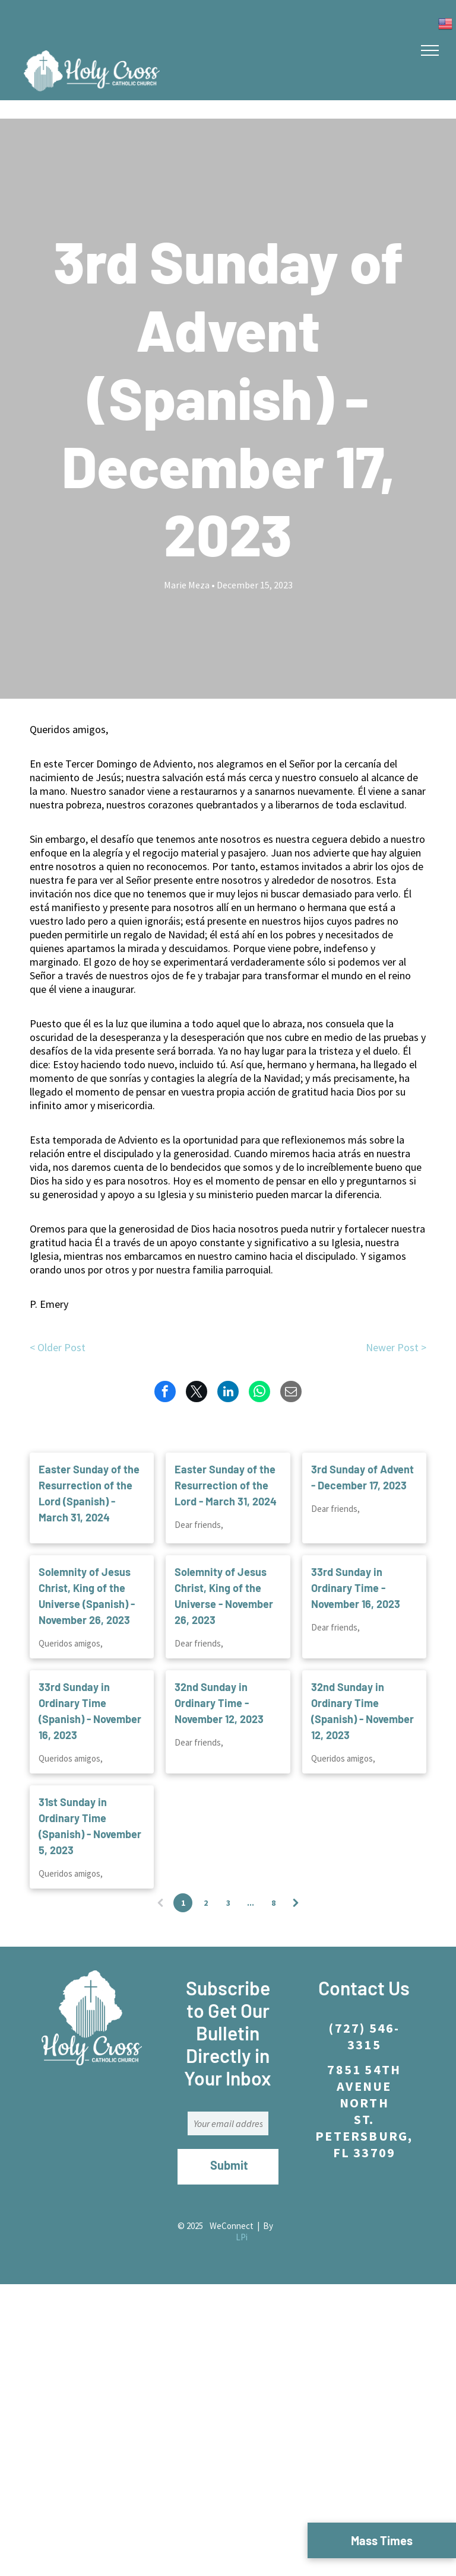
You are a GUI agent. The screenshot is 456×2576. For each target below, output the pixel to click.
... (250, 1902)
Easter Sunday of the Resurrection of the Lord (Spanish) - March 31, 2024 (89, 1493)
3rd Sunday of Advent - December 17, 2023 (362, 1477)
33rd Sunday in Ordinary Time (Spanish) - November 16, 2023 (90, 1710)
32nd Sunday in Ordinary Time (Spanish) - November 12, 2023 (362, 1710)
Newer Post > (396, 1347)
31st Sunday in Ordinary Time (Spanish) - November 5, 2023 (90, 1826)
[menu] (429, 50)
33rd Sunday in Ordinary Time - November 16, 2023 (355, 1587)
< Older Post (58, 1347)
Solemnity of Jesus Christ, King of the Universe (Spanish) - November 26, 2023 (87, 1595)
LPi (242, 2237)
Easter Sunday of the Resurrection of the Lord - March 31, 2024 (226, 1485)
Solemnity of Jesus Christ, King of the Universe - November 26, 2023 (224, 1595)
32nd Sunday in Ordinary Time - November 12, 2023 (219, 1702)
